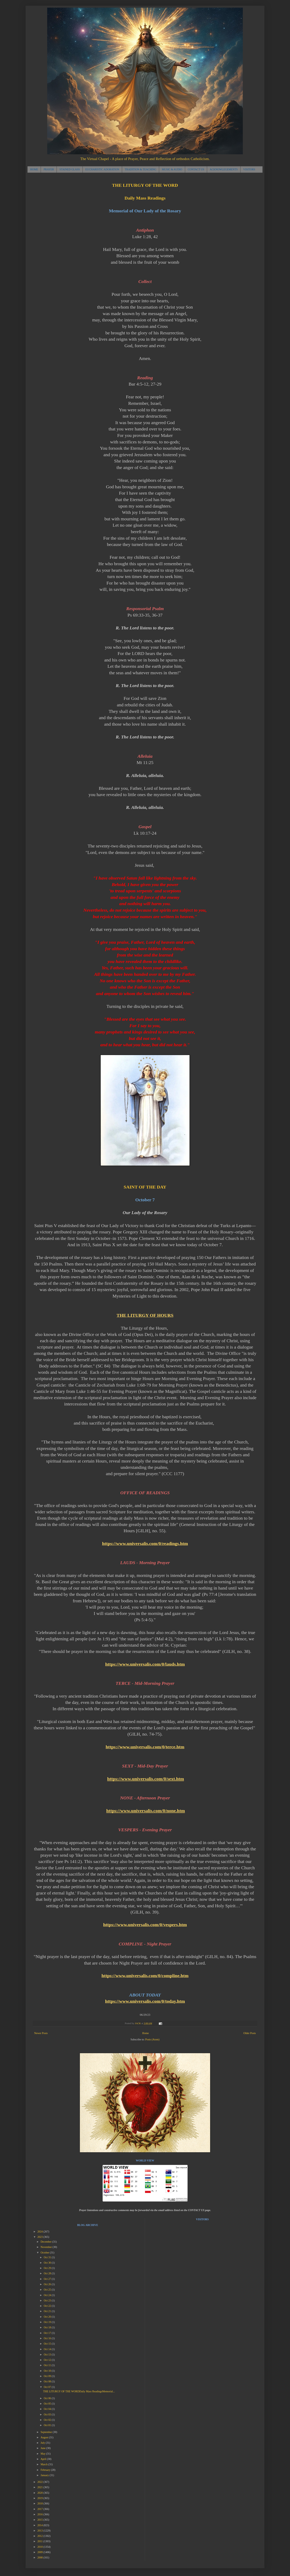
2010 (40, 2546)
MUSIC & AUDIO (172, 169)
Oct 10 (48, 2370)
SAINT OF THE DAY (145, 1187)
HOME (34, 169)
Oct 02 (48, 2419)
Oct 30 (48, 2262)
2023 (40, 2237)
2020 (40, 2492)
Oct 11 (48, 2365)
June (43, 2448)
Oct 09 (48, 2376)
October (45, 2252)
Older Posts (249, 2033)
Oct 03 (48, 2414)
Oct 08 (48, 2381)
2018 (40, 2503)
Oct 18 (48, 2327)
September (47, 2432)
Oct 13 (48, 2354)
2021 (40, 2487)
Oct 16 (48, 2338)
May (43, 2453)
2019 (40, 2498)
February (46, 2469)
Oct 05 (48, 2403)
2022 (40, 2482)
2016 (40, 2514)
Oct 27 (48, 2279)
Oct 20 (48, 2316)
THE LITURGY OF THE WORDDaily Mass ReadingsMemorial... (79, 2391)
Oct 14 (48, 2349)
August (45, 2437)
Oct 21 (48, 2311)
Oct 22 (48, 2305)
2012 (40, 2536)
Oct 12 (48, 2360)
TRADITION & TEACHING (140, 169)
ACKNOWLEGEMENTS (224, 169)
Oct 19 (48, 2322)
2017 (40, 2509)
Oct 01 (48, 2425)
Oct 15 (48, 2343)
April (44, 2459)
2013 (40, 2530)
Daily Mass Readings (145, 198)
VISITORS (249, 169)
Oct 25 (48, 2289)
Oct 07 (48, 2387)
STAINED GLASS (69, 169)
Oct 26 (48, 2284)
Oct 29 (48, 2268)
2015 (40, 2519)
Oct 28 (48, 2273)
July (43, 2442)
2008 (40, 2557)
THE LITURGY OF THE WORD (145, 185)
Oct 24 (48, 2295)
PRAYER (49, 169)
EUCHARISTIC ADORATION (102, 169)
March (44, 2464)
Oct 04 (48, 2409)
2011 (40, 2541)
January (45, 2475)
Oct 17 (48, 2333)
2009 (40, 2552)
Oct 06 (48, 2398)
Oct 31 (48, 2257)
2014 (40, 2525)
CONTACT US (196, 169)
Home (145, 2033)
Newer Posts (41, 2033)
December (46, 2241)
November (47, 2247)
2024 (40, 2231)
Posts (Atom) (152, 2039)
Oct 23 (48, 2300)
